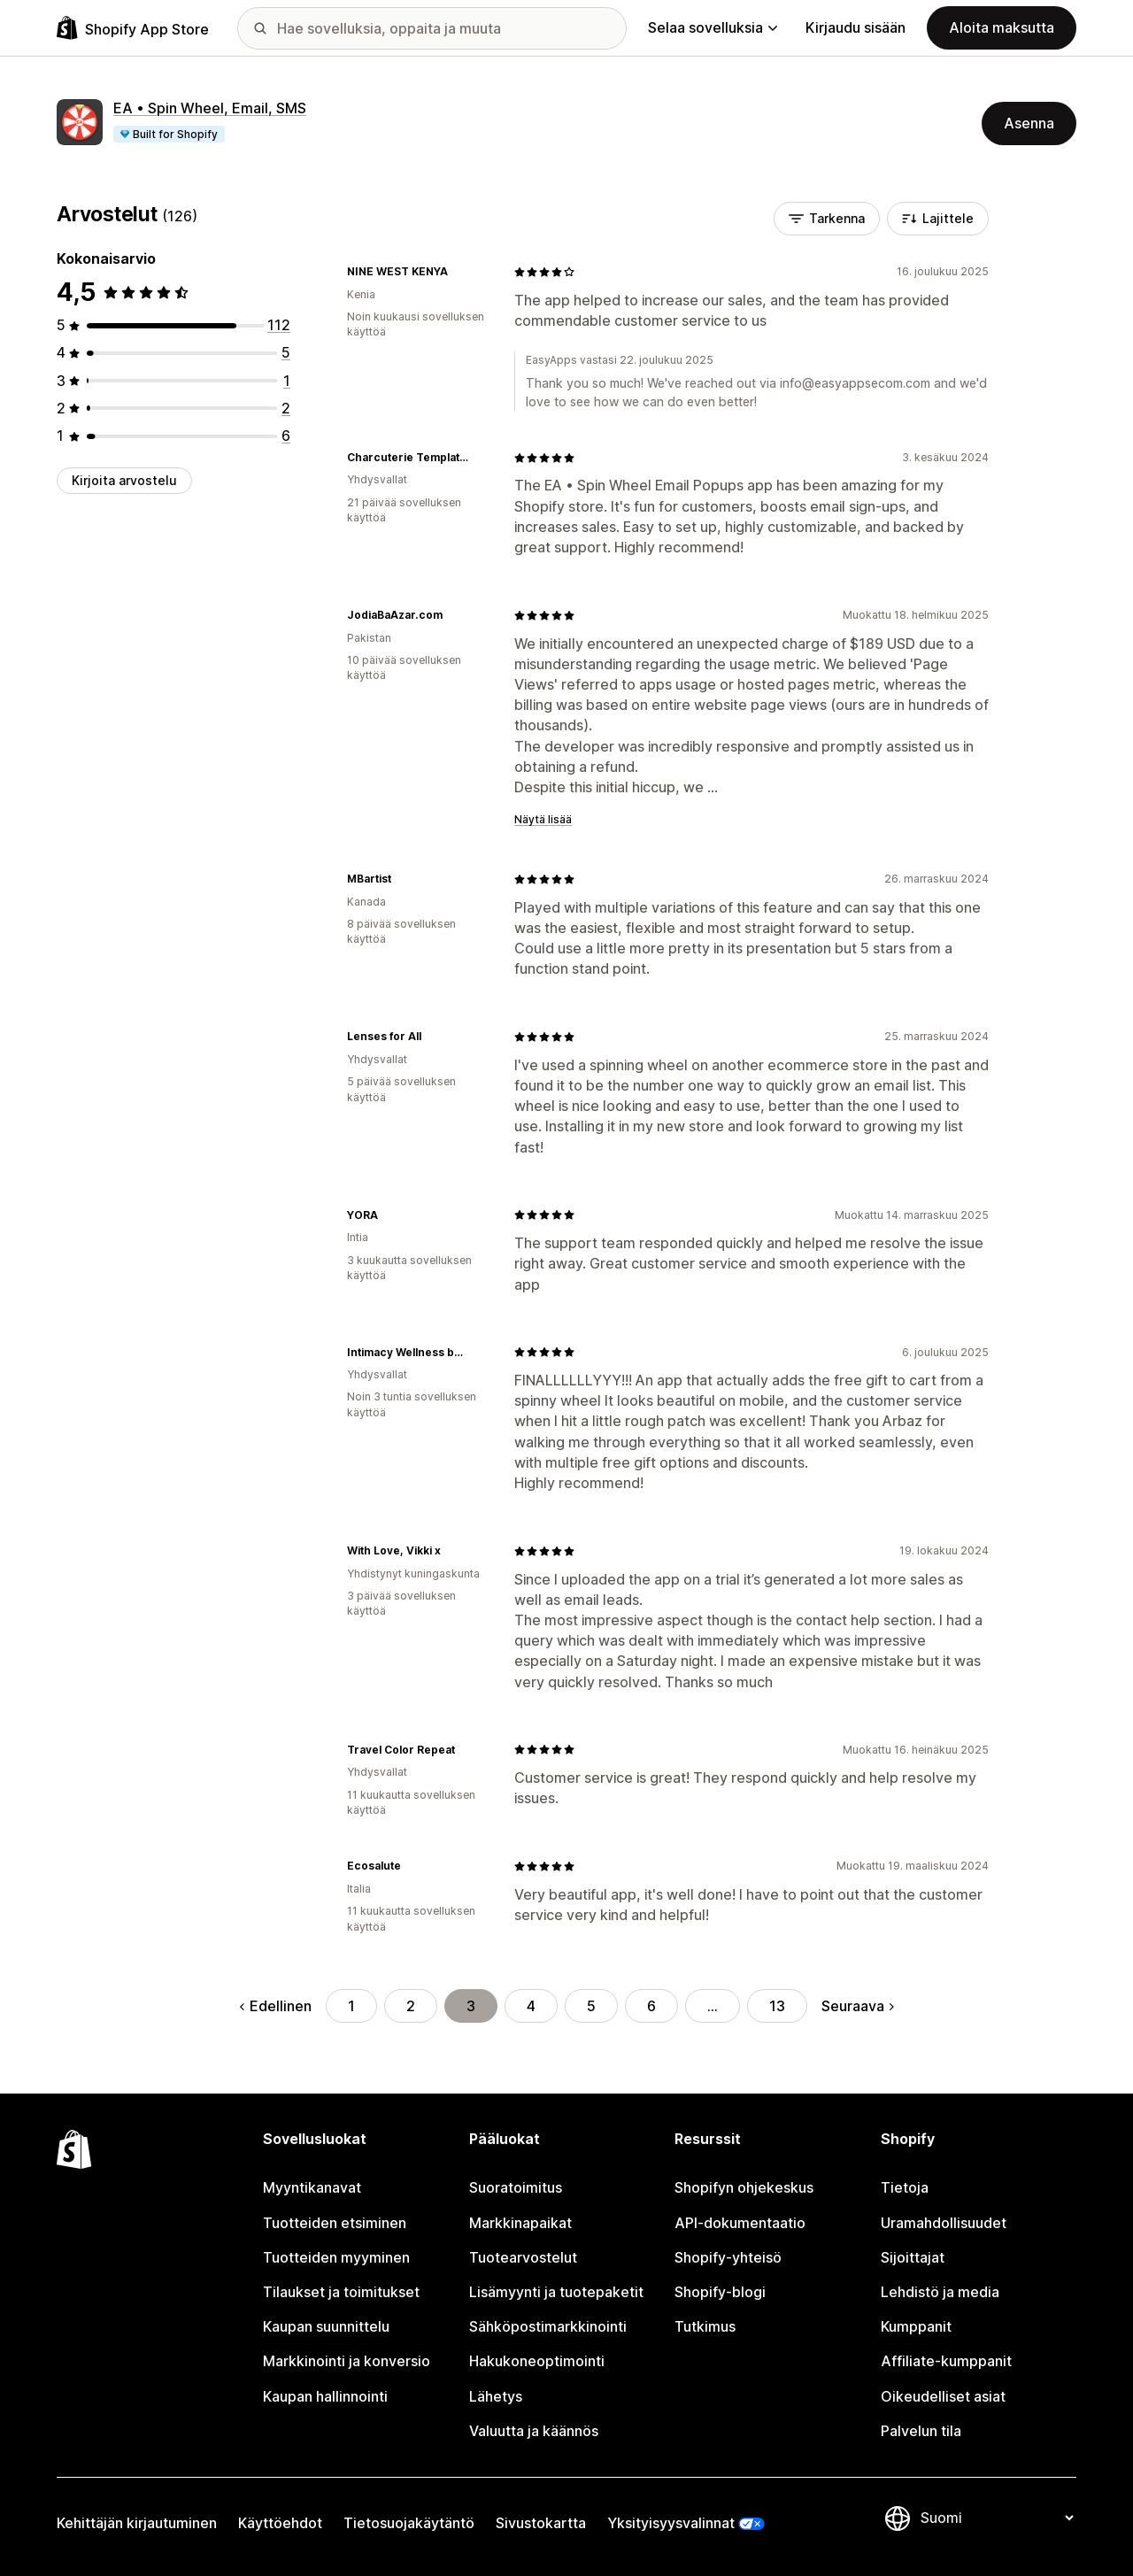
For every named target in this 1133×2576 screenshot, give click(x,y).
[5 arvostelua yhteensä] (285, 352)
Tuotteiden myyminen (336, 2257)
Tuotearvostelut (523, 2257)
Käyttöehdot (280, 2523)
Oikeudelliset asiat (943, 2396)
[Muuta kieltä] (996, 2517)
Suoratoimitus (515, 2187)
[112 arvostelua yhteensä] (278, 325)
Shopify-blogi (720, 2292)
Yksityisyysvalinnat (671, 2523)
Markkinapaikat (520, 2223)
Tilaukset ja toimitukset (341, 2292)
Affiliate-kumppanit (946, 2361)
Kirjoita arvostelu (124, 480)
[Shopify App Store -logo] (133, 28)
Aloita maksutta (1001, 27)
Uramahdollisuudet (943, 2223)
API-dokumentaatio (739, 2223)
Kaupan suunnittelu (326, 2326)
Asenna (1029, 123)
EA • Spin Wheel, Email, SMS (209, 108)
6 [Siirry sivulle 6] (651, 2006)
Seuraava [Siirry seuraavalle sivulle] (857, 2006)
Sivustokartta (541, 2523)
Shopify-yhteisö (728, 2257)
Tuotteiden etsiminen (334, 2223)
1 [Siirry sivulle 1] (351, 2006)
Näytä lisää (543, 819)
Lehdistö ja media (940, 2292)
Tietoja (905, 2187)
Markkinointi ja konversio (346, 2361)
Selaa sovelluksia (712, 27)
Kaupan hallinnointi (325, 2396)
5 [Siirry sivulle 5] (591, 2006)
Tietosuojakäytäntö (408, 2523)
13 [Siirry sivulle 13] (777, 2006)
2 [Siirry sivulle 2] (410, 2006)
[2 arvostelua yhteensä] (285, 408)
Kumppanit (916, 2326)
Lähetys (495, 2396)
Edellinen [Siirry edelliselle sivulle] (276, 2006)
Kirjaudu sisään (855, 27)
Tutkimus (705, 2326)
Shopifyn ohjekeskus (743, 2187)
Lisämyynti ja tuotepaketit (556, 2292)
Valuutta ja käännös (533, 2431)
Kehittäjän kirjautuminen (137, 2523)
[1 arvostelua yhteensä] (286, 380)
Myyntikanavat (312, 2187)
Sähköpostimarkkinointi (548, 2326)
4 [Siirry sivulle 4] (531, 2006)
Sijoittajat (912, 2257)
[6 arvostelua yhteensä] (285, 435)
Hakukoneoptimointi (537, 2361)
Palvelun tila (921, 2431)
